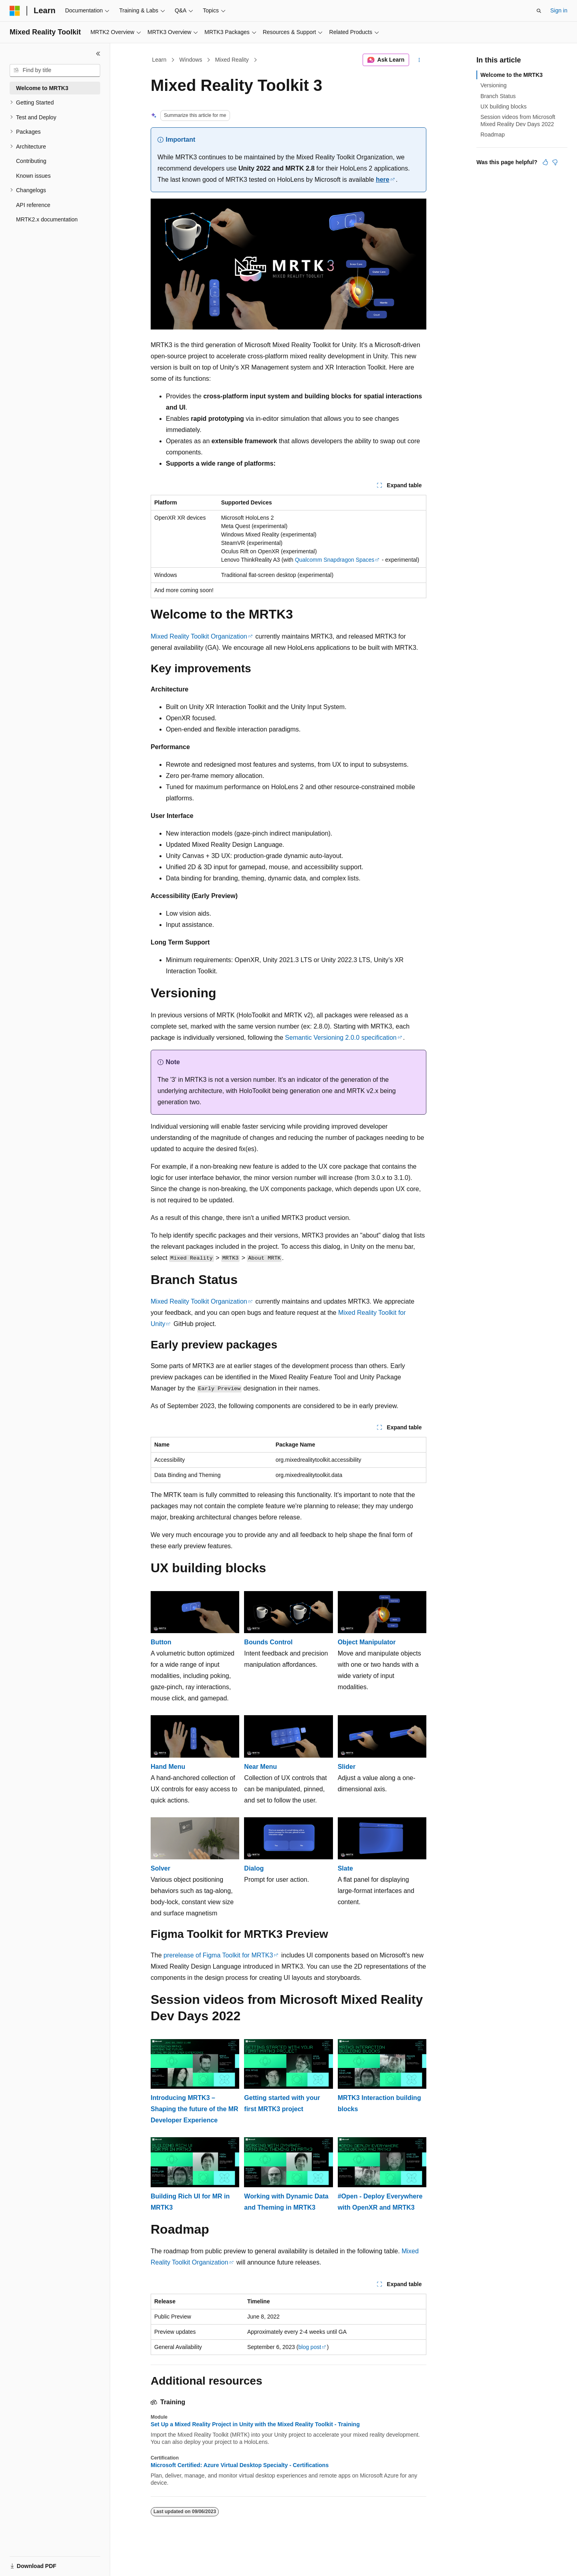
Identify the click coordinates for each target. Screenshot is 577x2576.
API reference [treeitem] (33, 205)
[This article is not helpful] (555, 162)
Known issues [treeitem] (33, 176)
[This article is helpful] (545, 162)
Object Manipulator (367, 1642)
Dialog (254, 1868)
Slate (345, 1868)
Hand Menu (168, 1766)
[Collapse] (98, 53)
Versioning (493, 85)
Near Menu (260, 1766)
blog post (310, 2347)
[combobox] (55, 70)
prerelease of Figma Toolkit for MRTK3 (218, 1955)
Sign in (558, 10)
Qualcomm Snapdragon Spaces (334, 560)
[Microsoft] (15, 11)
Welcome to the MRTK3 (511, 75)
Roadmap (492, 134)
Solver (160, 1868)
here (382, 179)
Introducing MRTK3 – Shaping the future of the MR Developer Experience (194, 2109)
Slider (346, 1766)
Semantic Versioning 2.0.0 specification (340, 1037)
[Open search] (539, 11)
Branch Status (498, 96)
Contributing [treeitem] (31, 161)
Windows (191, 59)
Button (161, 1642)
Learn (159, 59)
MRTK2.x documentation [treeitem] (47, 219)
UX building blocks (503, 106)
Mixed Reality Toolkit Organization (199, 636)
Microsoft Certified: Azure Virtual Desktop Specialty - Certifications (240, 2465)
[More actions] (419, 60)
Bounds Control (268, 1642)
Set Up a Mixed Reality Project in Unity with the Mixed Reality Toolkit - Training (255, 2424)
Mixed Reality (232, 59)
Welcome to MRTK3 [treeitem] (42, 88)
